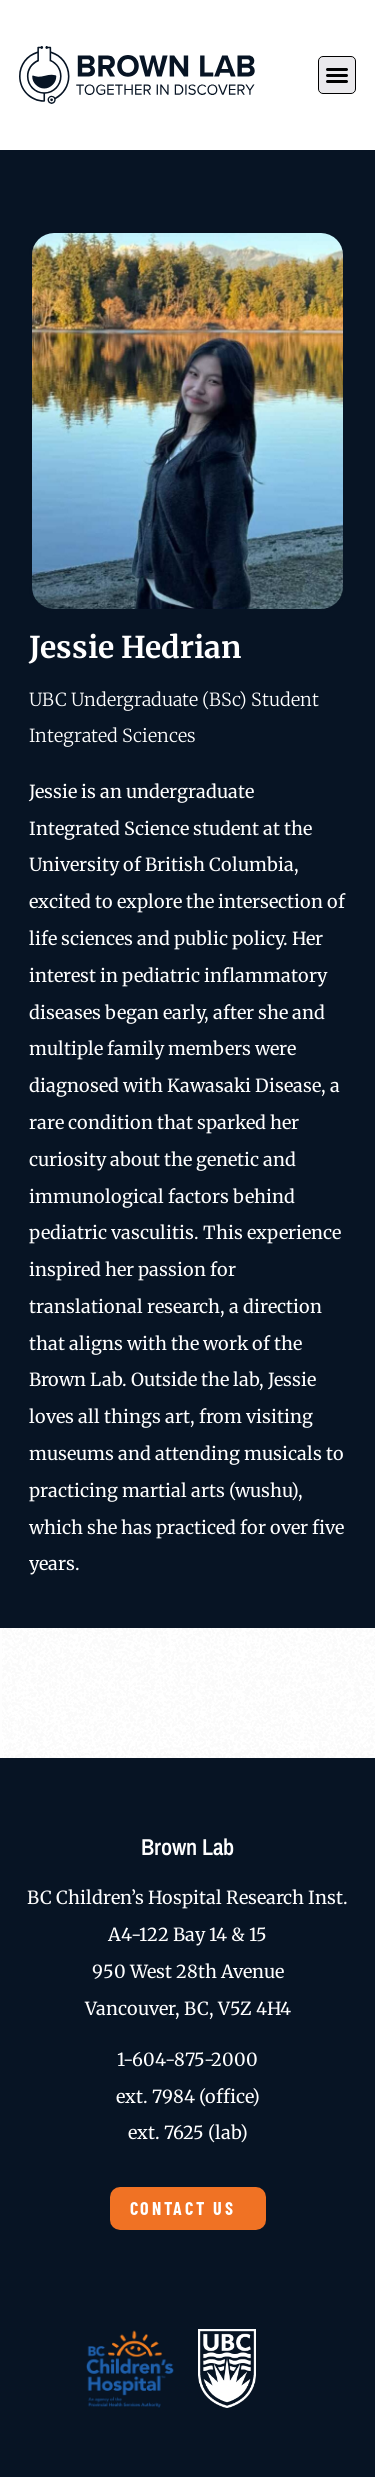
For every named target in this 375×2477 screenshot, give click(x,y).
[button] (337, 75)
